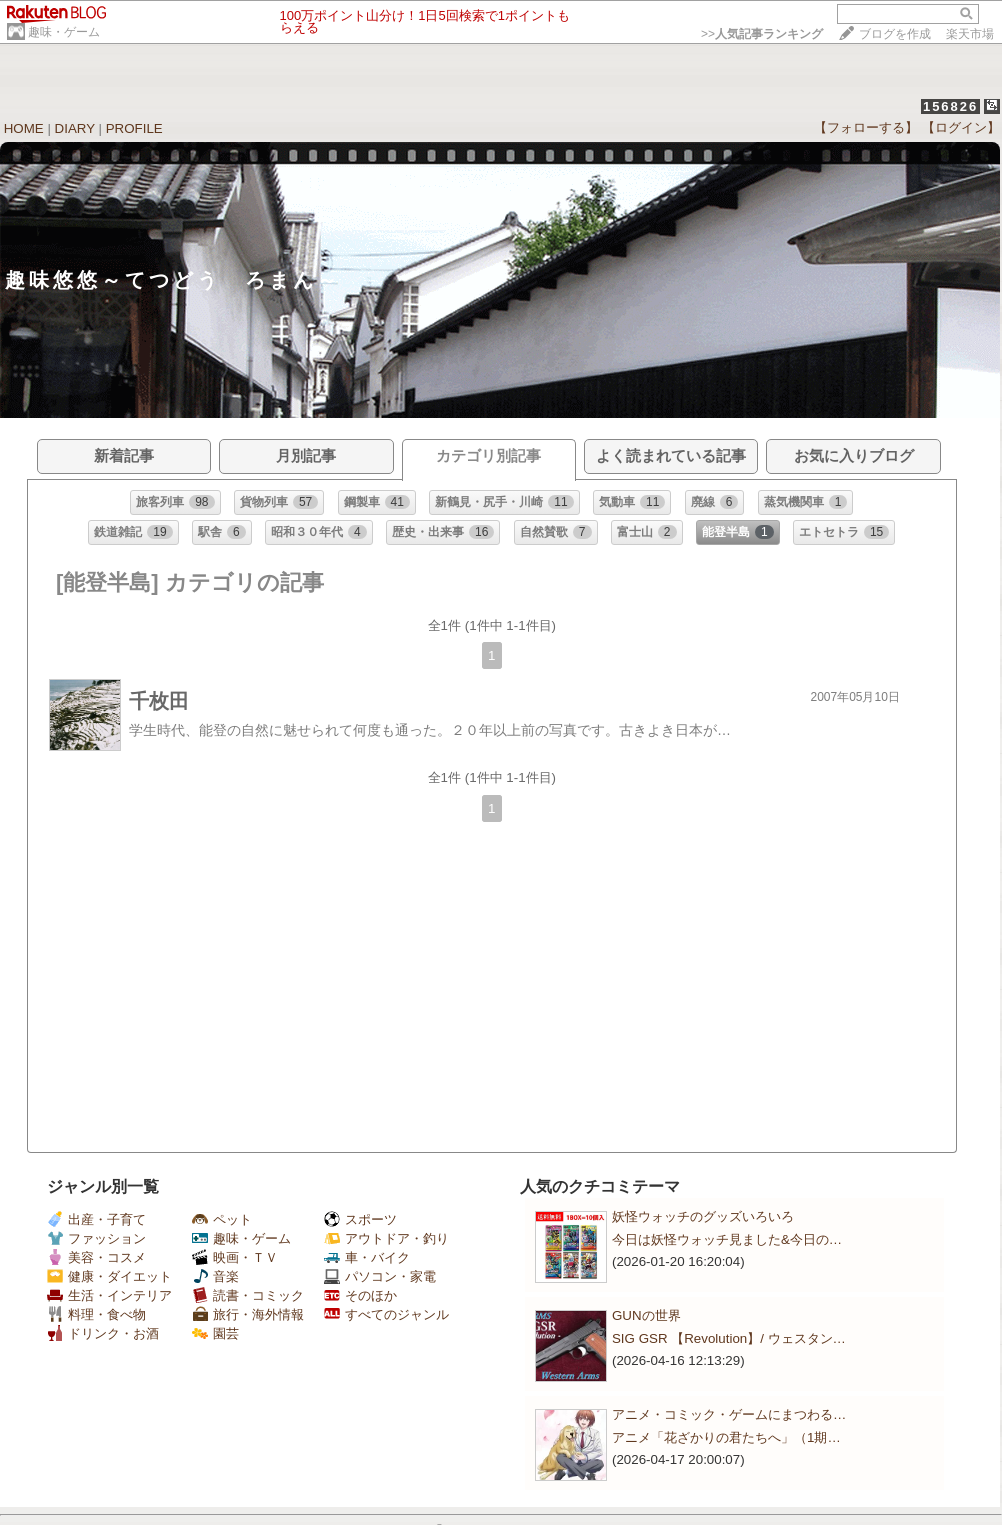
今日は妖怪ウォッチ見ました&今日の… (727, 1239)
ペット (222, 1219)
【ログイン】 (961, 127)
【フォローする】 (866, 127)
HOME (24, 128)
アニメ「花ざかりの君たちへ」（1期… (726, 1437)
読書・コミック (248, 1295)
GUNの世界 (646, 1315)
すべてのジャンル (386, 1314)
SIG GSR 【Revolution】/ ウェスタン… (729, 1338)
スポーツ (360, 1219)
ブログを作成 (895, 34)
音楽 (215, 1276)
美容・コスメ (96, 1257)
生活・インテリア (109, 1295)
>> (762, 34)
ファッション (96, 1238)
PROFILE (134, 128)
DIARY (75, 128)
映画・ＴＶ (235, 1257)
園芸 (215, 1333)
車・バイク (367, 1257)
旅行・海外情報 (248, 1314)
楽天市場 (970, 34)
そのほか (360, 1295)
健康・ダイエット (109, 1276)
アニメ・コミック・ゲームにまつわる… (729, 1414)
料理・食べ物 (96, 1314)
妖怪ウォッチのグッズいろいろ (703, 1216)
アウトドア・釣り (386, 1238)
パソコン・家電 (380, 1276)
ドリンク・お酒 (103, 1333)
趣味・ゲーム (64, 32)
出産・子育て (96, 1219)
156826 (950, 106)
